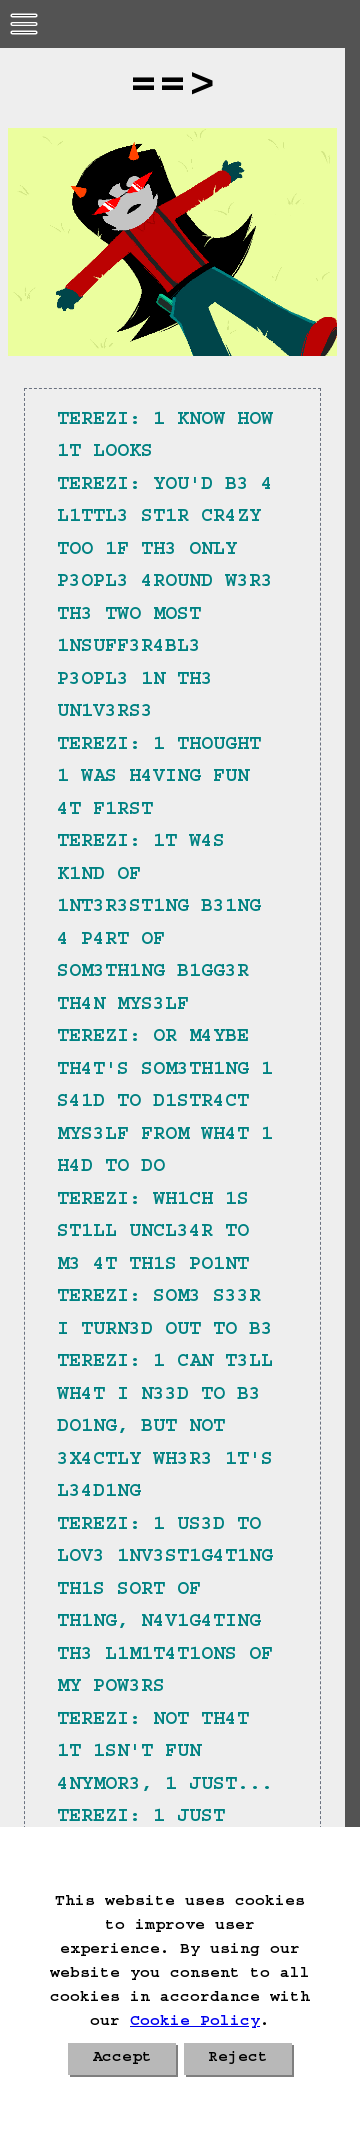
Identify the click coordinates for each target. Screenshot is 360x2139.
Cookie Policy (195, 2023)
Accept (122, 2059)
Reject (238, 2059)
